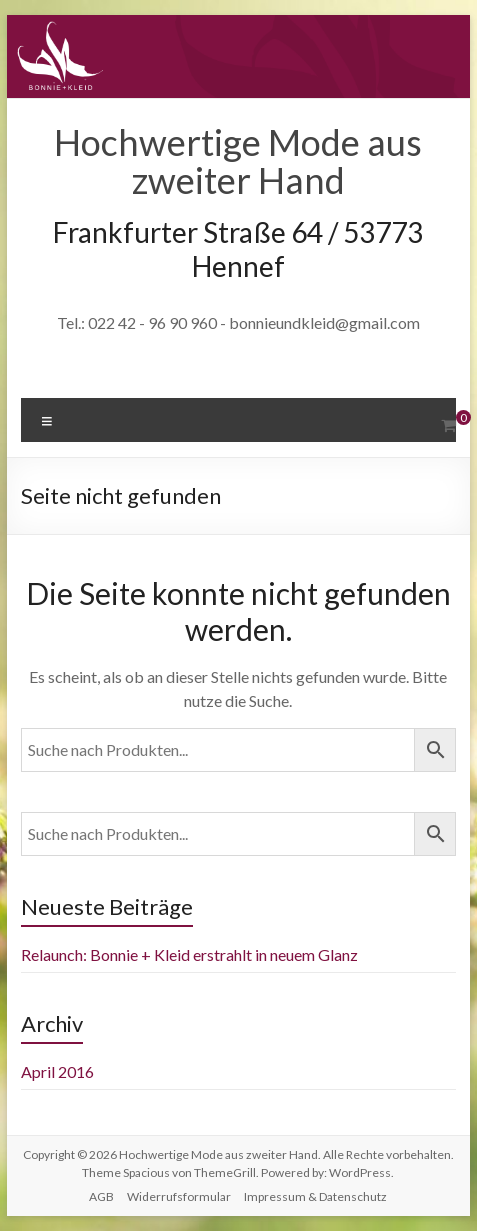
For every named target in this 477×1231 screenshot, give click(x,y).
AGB (101, 1196)
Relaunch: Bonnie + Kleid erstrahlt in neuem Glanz (189, 954)
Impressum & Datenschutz (315, 1196)
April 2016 (57, 1071)
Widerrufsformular (179, 1196)
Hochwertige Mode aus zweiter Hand (238, 161)
